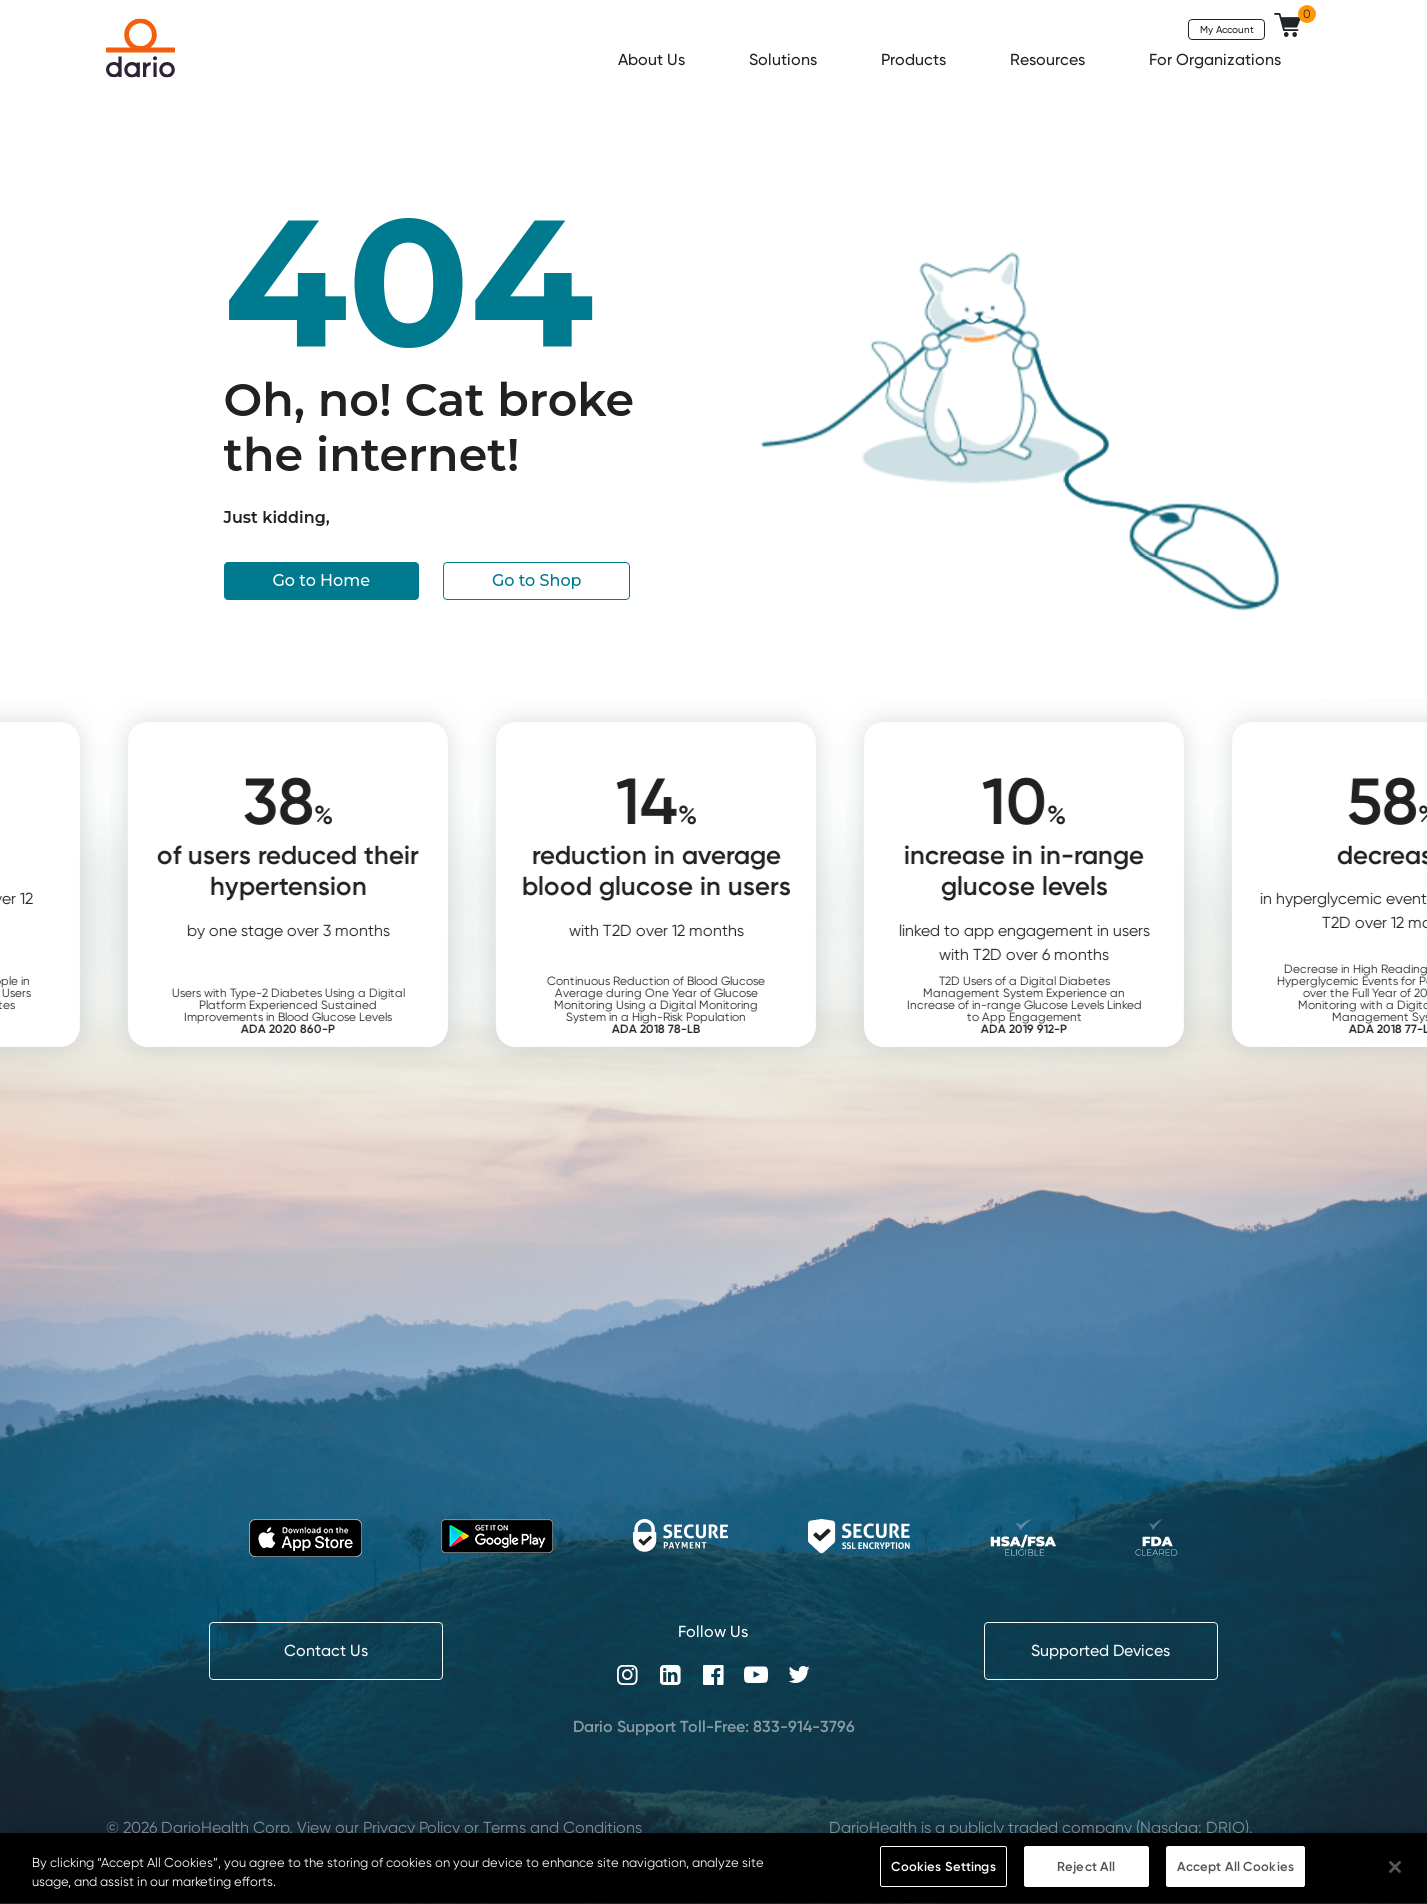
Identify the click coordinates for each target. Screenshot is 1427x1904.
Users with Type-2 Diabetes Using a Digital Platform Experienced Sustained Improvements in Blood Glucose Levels (343, 1010)
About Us (653, 59)
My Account (1227, 29)
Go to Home (321, 580)
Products (915, 59)
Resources (1049, 59)
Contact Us (326, 1650)
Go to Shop (537, 580)
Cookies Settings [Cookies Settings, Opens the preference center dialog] (943, 1882)
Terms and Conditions (562, 1827)
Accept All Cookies (1235, 1882)
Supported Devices (1100, 1650)
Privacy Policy (411, 1827)
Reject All (1086, 1882)
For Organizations (1217, 59)
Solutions (785, 59)
